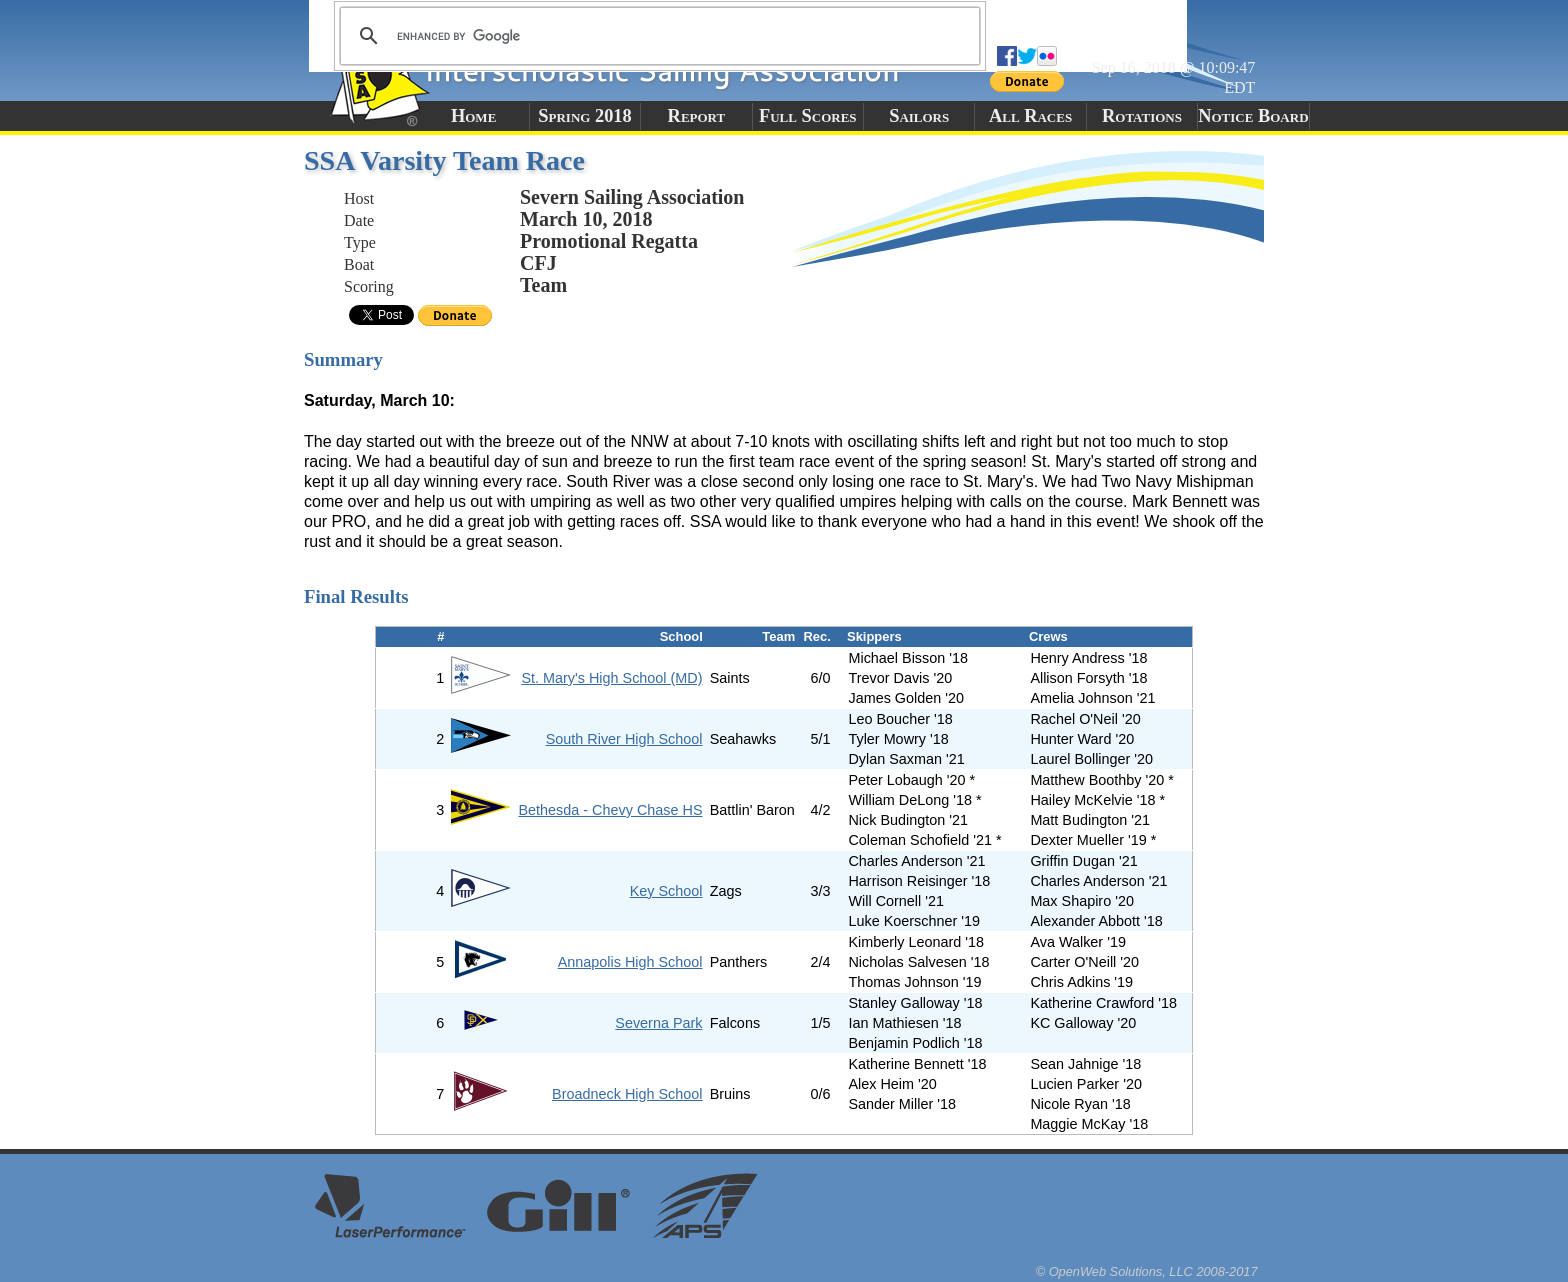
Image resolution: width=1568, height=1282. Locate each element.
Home (473, 116)
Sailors (919, 116)
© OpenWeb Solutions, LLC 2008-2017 (1147, 1271)
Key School (666, 891)
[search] (657, 36)
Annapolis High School (630, 962)
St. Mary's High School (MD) (611, 678)
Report (697, 116)
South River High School (624, 739)
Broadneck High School (627, 1094)
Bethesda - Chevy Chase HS (611, 810)
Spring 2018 (585, 116)
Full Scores (808, 116)
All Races (1030, 116)
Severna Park (658, 1023)
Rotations (1142, 116)
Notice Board (1253, 116)
